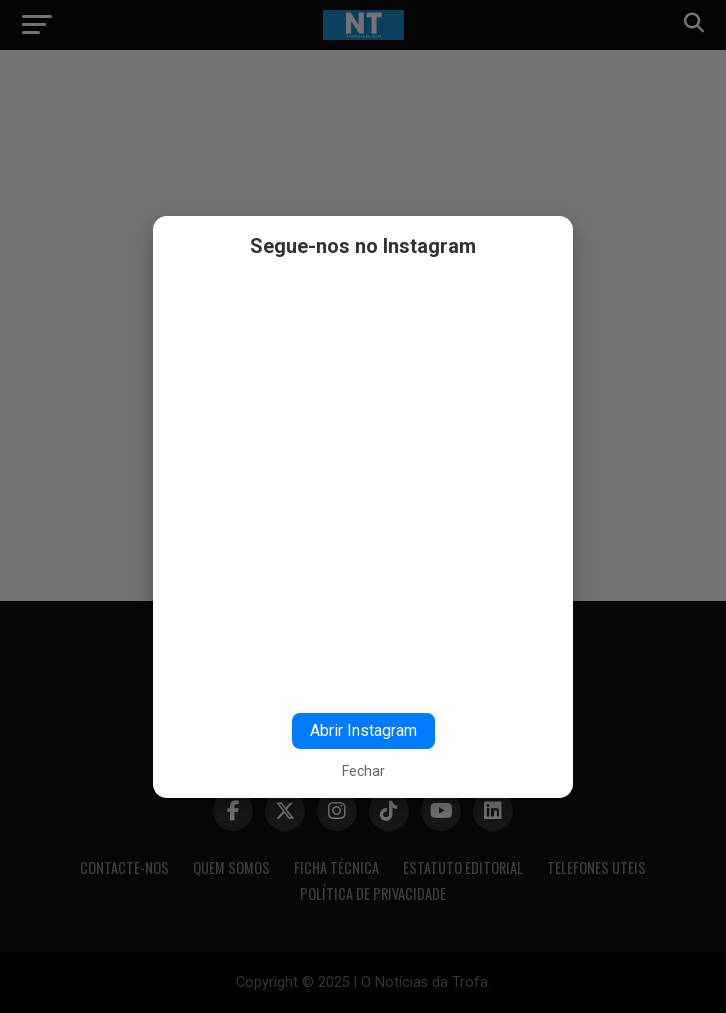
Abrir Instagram (363, 730)
